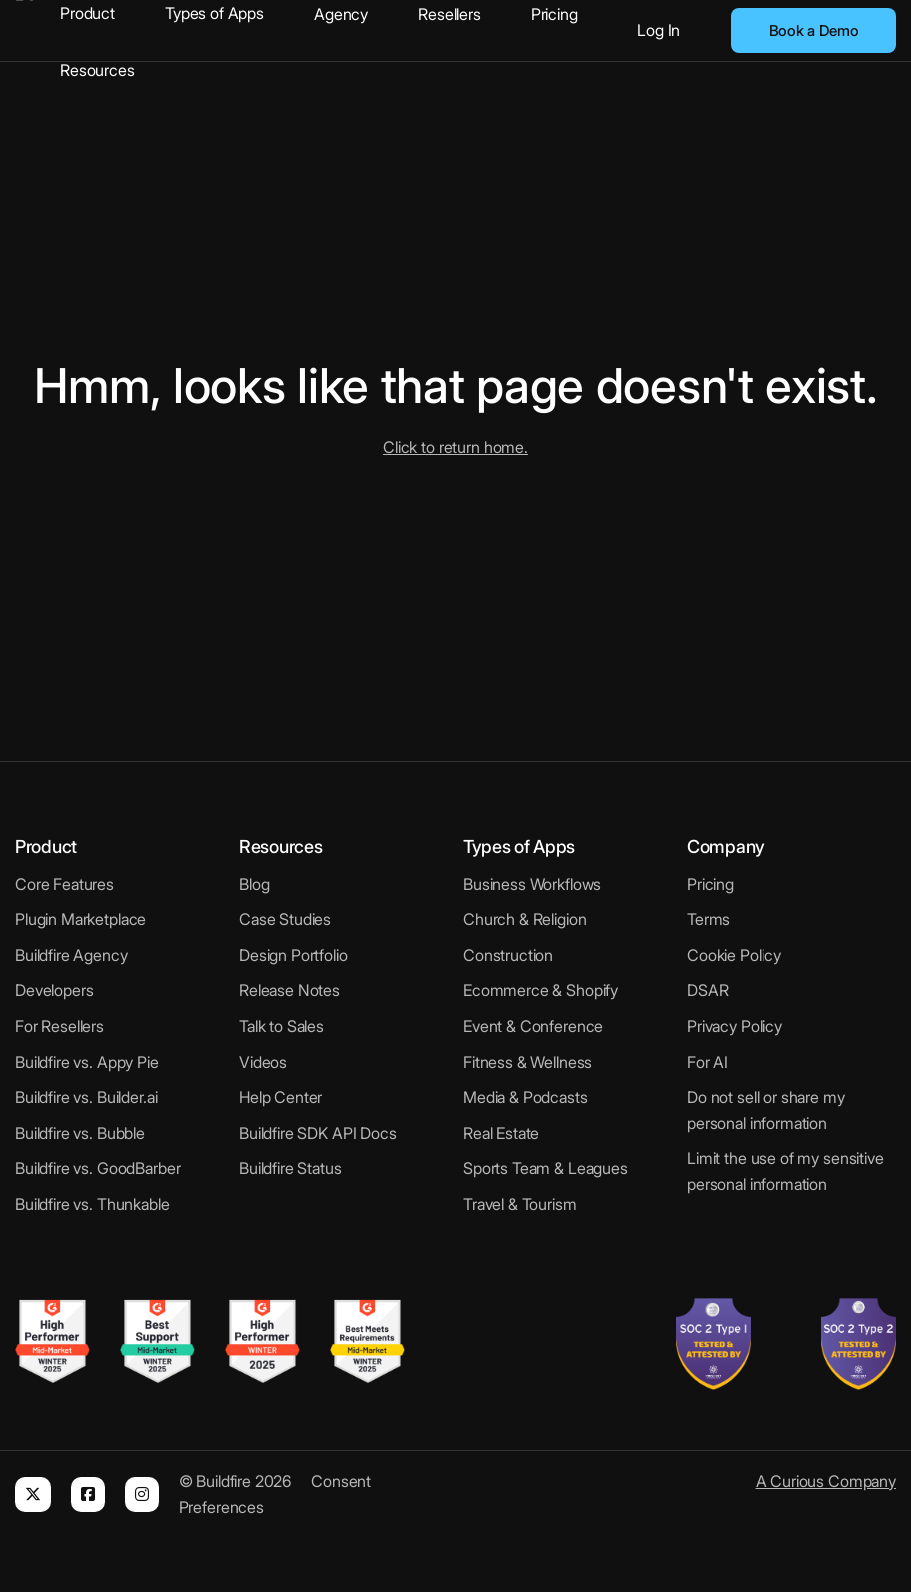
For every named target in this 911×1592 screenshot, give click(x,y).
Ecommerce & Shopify (540, 990)
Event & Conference (533, 1026)
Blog (254, 884)
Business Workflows (532, 884)
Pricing (554, 14)
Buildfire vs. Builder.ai (86, 1097)
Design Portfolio (293, 955)
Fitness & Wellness (527, 1062)
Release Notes (289, 990)
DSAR (707, 990)
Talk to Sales (281, 1026)
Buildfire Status (290, 1168)
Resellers (449, 14)
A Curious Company (826, 1481)
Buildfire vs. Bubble (80, 1133)
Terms (708, 919)
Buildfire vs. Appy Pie (87, 1062)
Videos (263, 1062)
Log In (658, 30)
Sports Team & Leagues (545, 1168)
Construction (508, 955)
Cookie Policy (734, 955)
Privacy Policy (734, 1026)
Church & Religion (524, 919)
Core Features (64, 884)
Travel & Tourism (520, 1204)
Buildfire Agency (71, 955)
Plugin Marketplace (80, 919)
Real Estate (501, 1133)
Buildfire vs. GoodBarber (97, 1168)
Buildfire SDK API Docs (318, 1133)
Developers (54, 990)
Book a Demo (814, 30)
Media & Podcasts (525, 1097)
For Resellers (59, 1026)
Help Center (280, 1097)
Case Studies (285, 919)
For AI (707, 1062)
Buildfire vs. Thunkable (92, 1204)
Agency (341, 14)
